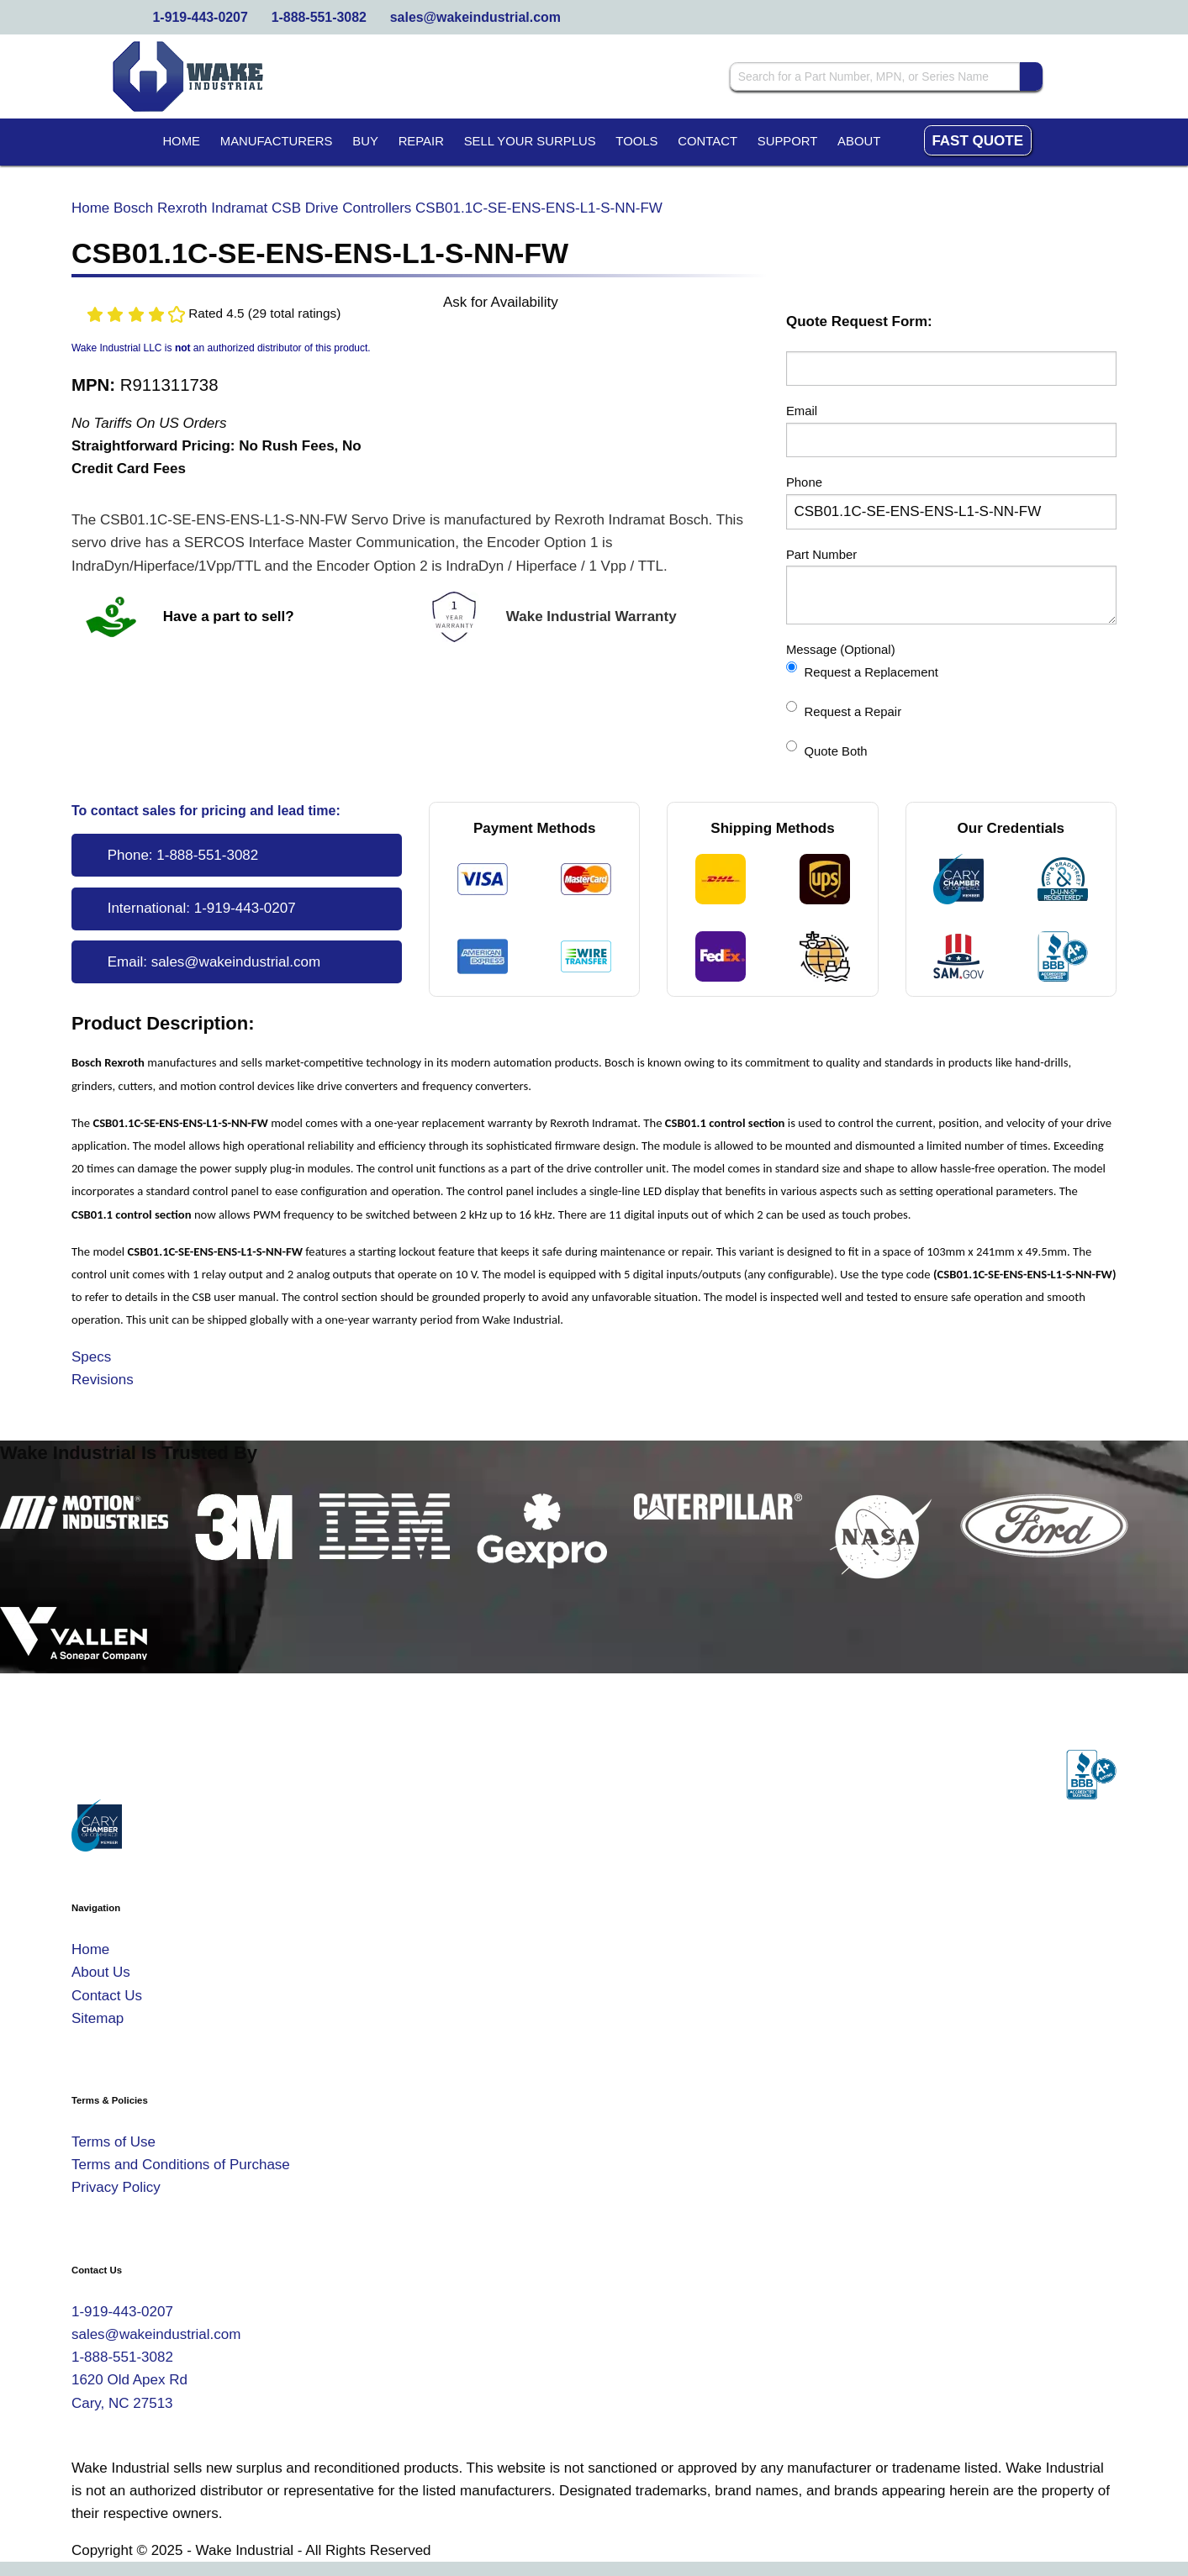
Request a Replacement (862, 670)
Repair (421, 141)
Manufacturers (276, 141)
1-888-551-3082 (319, 17)
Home (181, 141)
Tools (636, 141)
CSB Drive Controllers (341, 208)
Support (788, 141)
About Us (100, 1972)
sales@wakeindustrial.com (475, 17)
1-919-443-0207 (200, 17)
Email (801, 411)
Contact (707, 141)
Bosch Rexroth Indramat (190, 208)
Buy (365, 141)
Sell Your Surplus (530, 141)
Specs (91, 1357)
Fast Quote (977, 141)
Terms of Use (113, 2142)
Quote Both (827, 749)
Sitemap (97, 2018)
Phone (804, 482)
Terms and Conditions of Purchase (180, 2165)
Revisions (102, 1380)
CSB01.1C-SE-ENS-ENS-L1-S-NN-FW (539, 208)
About (858, 141)
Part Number (821, 554)
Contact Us (106, 1996)
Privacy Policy (116, 2187)
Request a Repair (843, 710)
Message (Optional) (840, 649)
